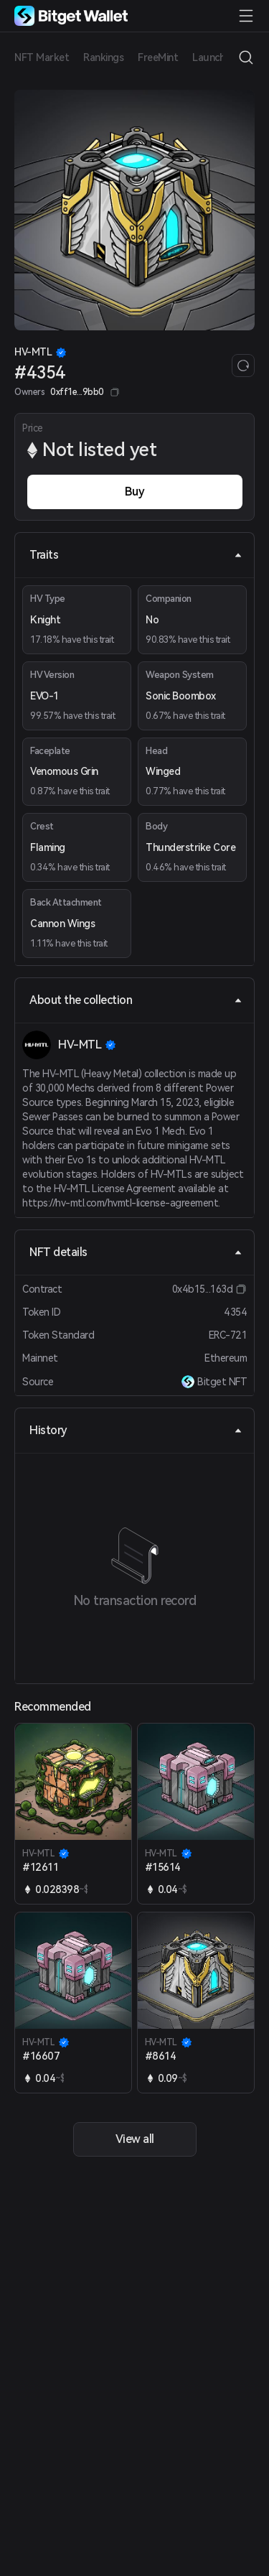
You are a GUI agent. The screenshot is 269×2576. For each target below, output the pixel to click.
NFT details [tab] (135, 1252)
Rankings (103, 57)
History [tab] (135, 1430)
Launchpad (217, 57)
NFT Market (41, 57)
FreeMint (158, 57)
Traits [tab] (135, 555)
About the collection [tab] (135, 1000)
